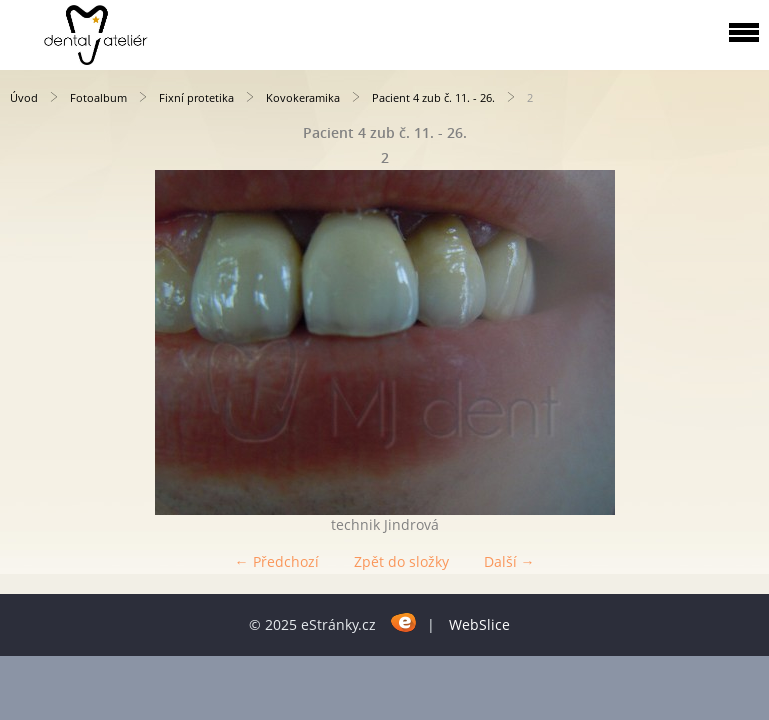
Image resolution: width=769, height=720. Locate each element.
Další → (509, 561)
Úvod (24, 97)
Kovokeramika (303, 97)
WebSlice (479, 624)
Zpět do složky (401, 561)
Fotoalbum (98, 97)
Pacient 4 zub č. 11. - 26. (433, 97)
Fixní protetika (196, 97)
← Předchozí (277, 561)
